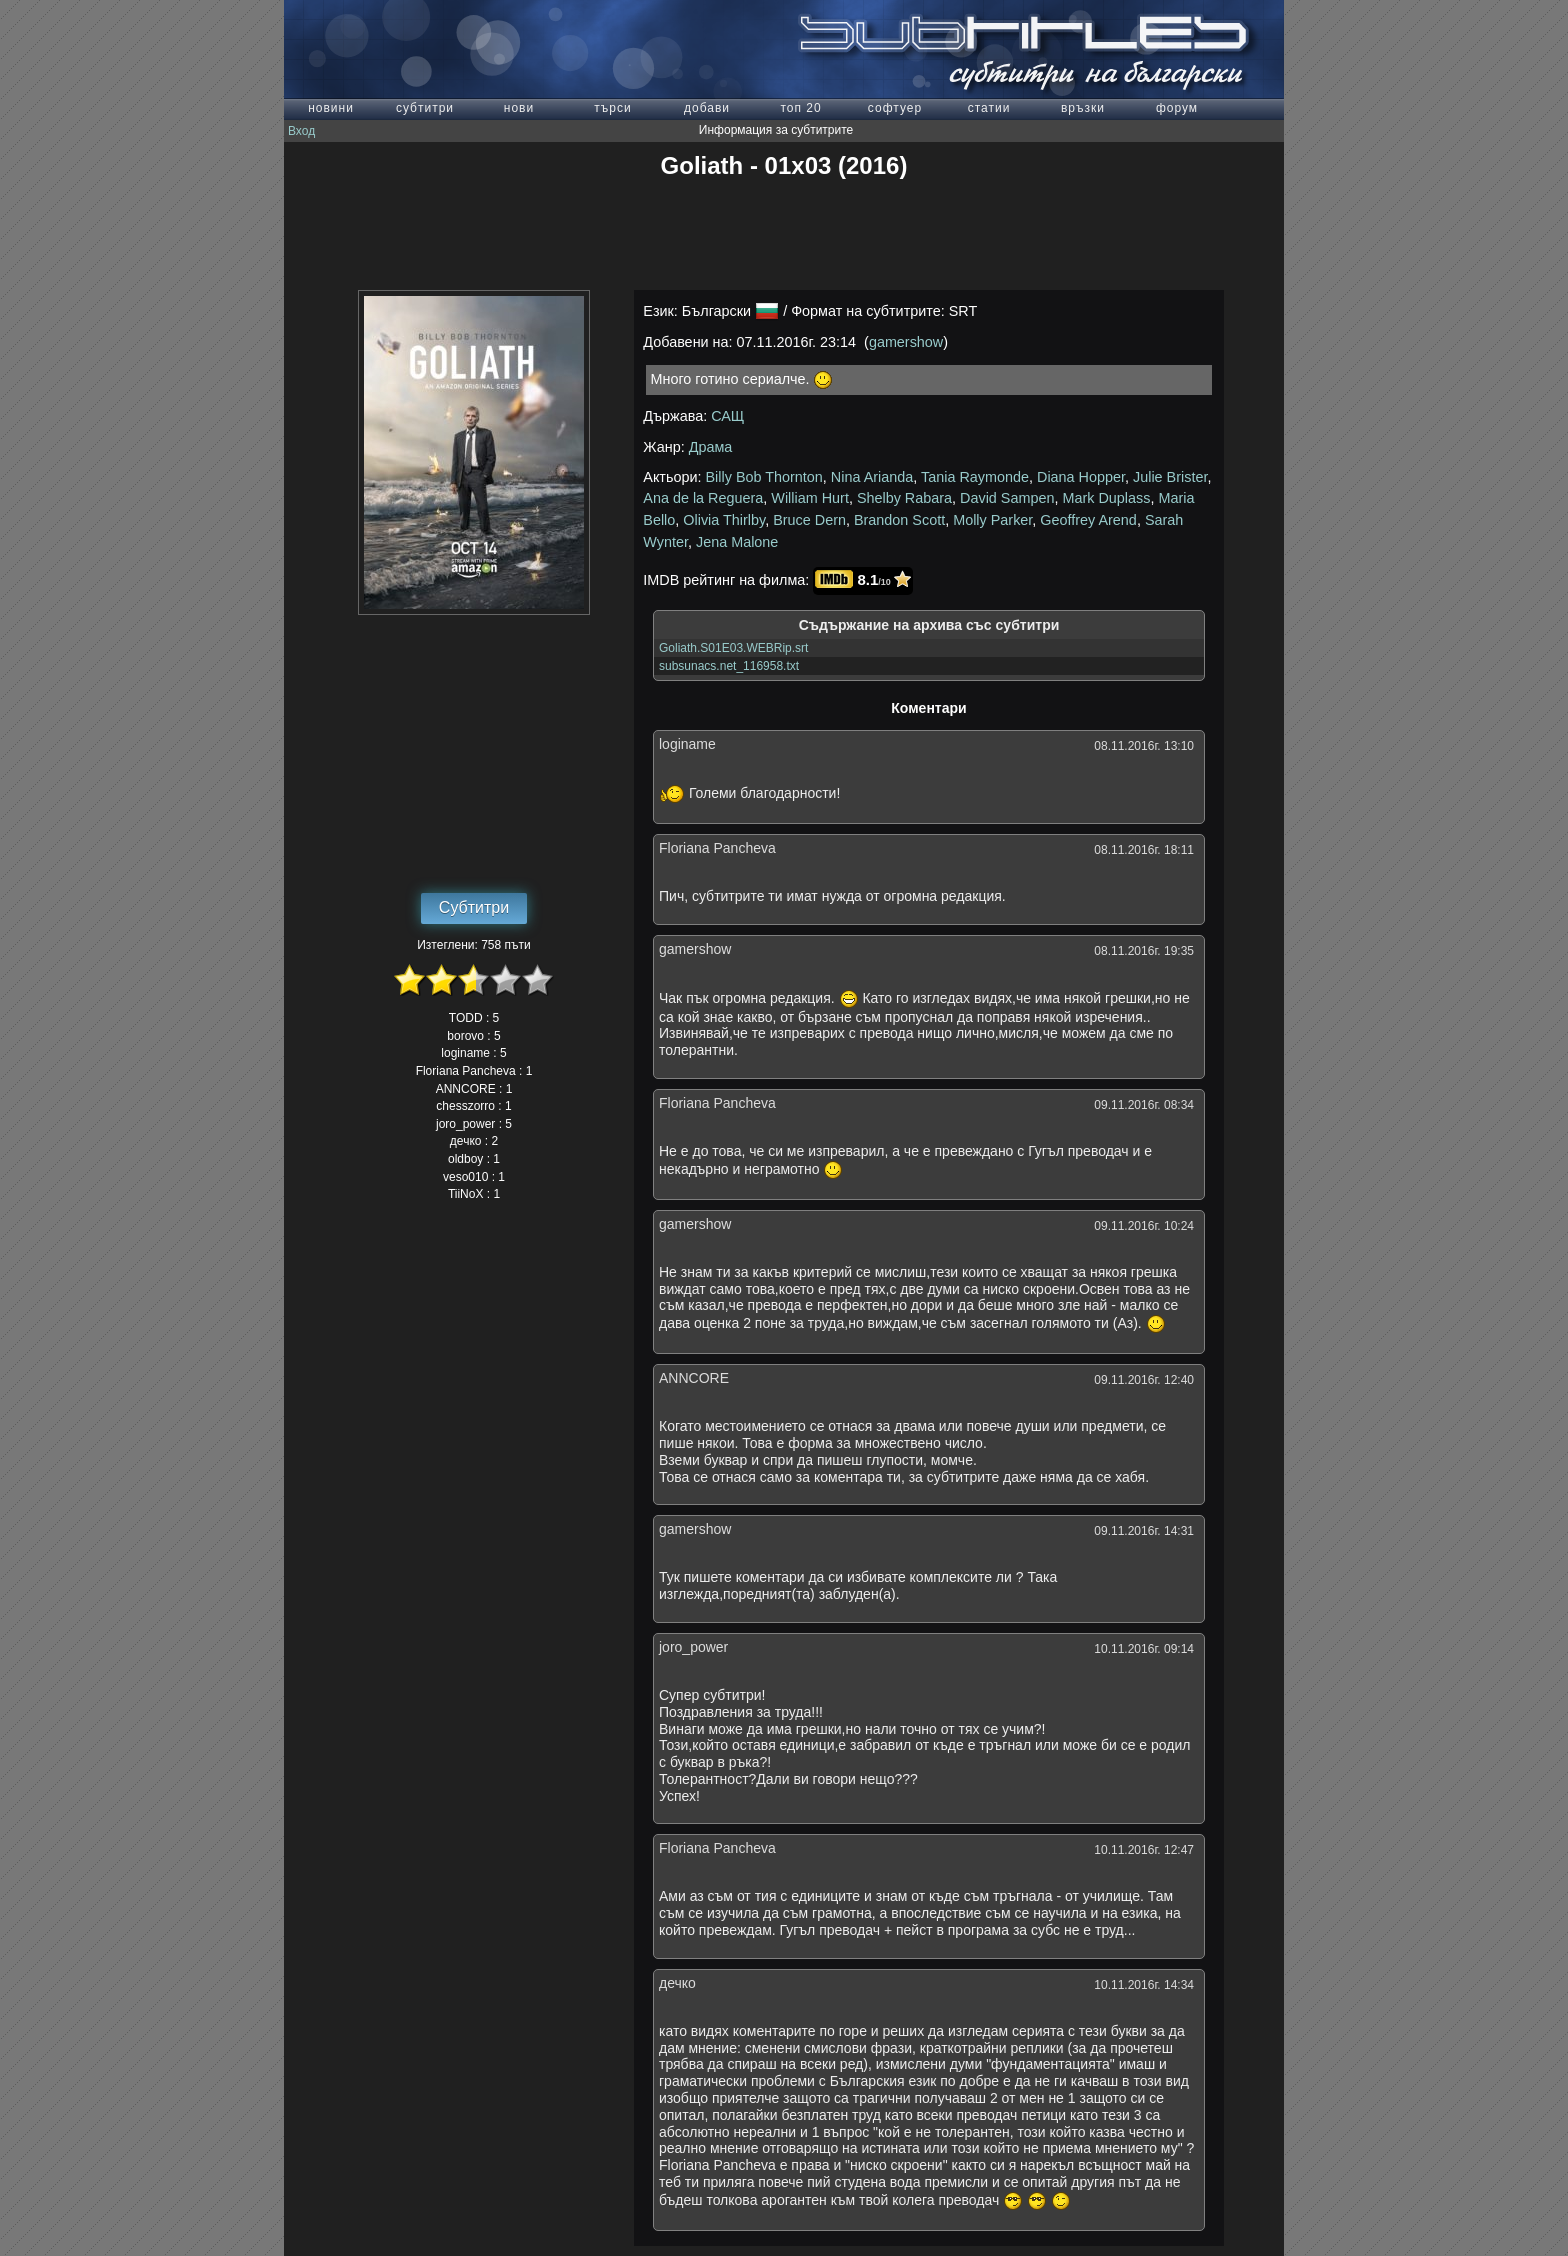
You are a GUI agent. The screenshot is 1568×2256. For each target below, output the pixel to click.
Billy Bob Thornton (764, 477)
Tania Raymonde (975, 477)
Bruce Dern (809, 520)
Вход (301, 131)
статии (989, 108)
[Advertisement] (784, 235)
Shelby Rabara (904, 498)
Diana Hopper (1081, 477)
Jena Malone (737, 542)
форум (1177, 108)
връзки (1083, 108)
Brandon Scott (899, 520)
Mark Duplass (1106, 498)
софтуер (895, 108)
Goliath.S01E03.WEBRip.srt (733, 648)
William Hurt (810, 498)
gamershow (906, 342)
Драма (711, 447)
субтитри (425, 108)
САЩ (727, 416)
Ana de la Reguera (703, 498)
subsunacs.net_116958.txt (729, 666)
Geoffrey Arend (1088, 520)
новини (331, 108)
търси (612, 108)
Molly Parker (992, 520)
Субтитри (474, 907)
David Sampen (1007, 498)
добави (707, 108)
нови (519, 108)
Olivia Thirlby (724, 520)
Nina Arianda (872, 477)
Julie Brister (1170, 477)
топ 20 (800, 108)
